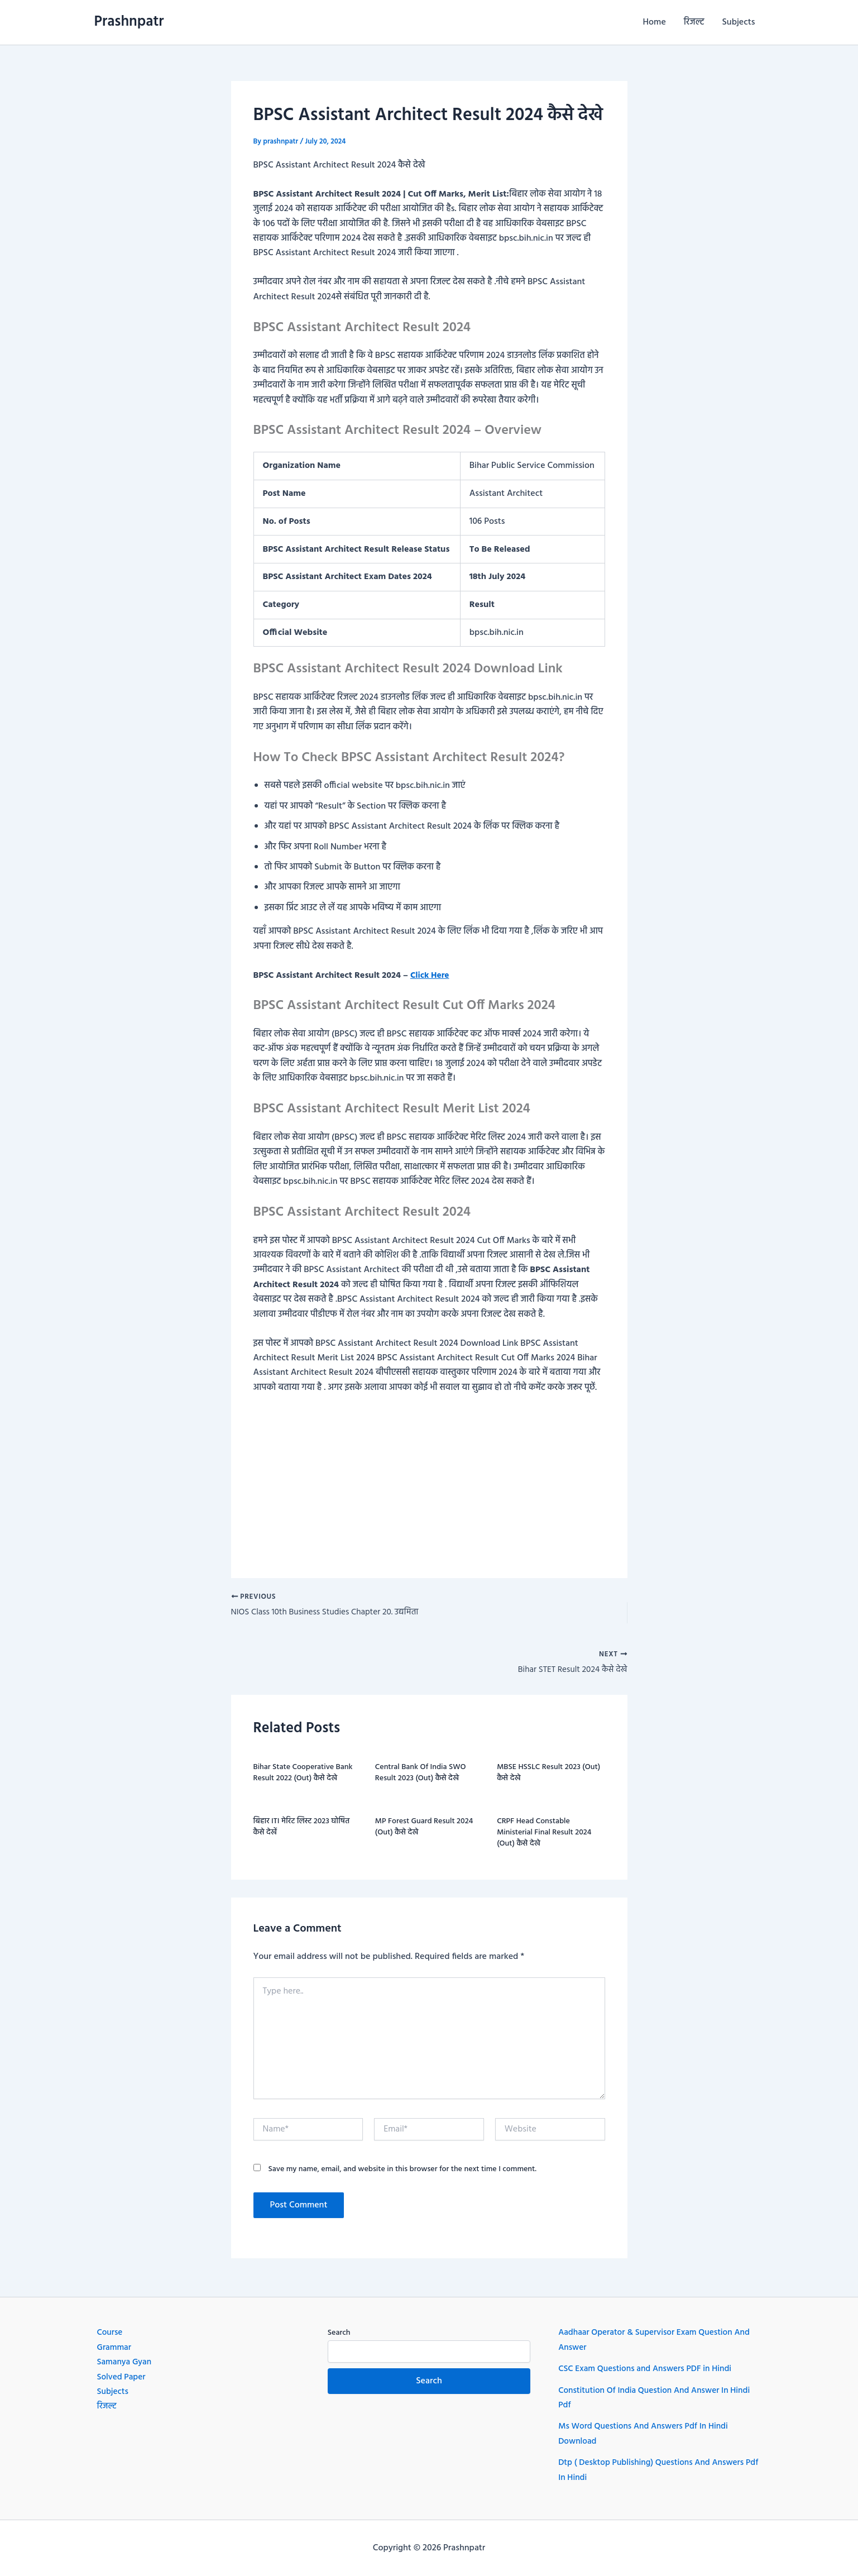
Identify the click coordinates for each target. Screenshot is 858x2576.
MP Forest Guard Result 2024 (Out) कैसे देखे (424, 1830)
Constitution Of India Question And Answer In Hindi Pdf (658, 2397)
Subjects (738, 22)
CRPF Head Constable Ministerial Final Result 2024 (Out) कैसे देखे (544, 1835)
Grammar (115, 2347)
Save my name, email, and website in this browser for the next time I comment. (402, 2172)
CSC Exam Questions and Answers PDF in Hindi (648, 2369)
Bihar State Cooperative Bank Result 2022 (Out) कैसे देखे (303, 1775)
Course (110, 2332)
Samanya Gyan (125, 2362)
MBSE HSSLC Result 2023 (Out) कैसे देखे (548, 1775)
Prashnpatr (129, 22)
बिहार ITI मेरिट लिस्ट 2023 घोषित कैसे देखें (301, 1830)
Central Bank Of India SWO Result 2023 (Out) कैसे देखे (420, 1775)
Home (654, 22)
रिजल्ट (694, 22)
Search (339, 2332)
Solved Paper (122, 2377)
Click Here (430, 975)
